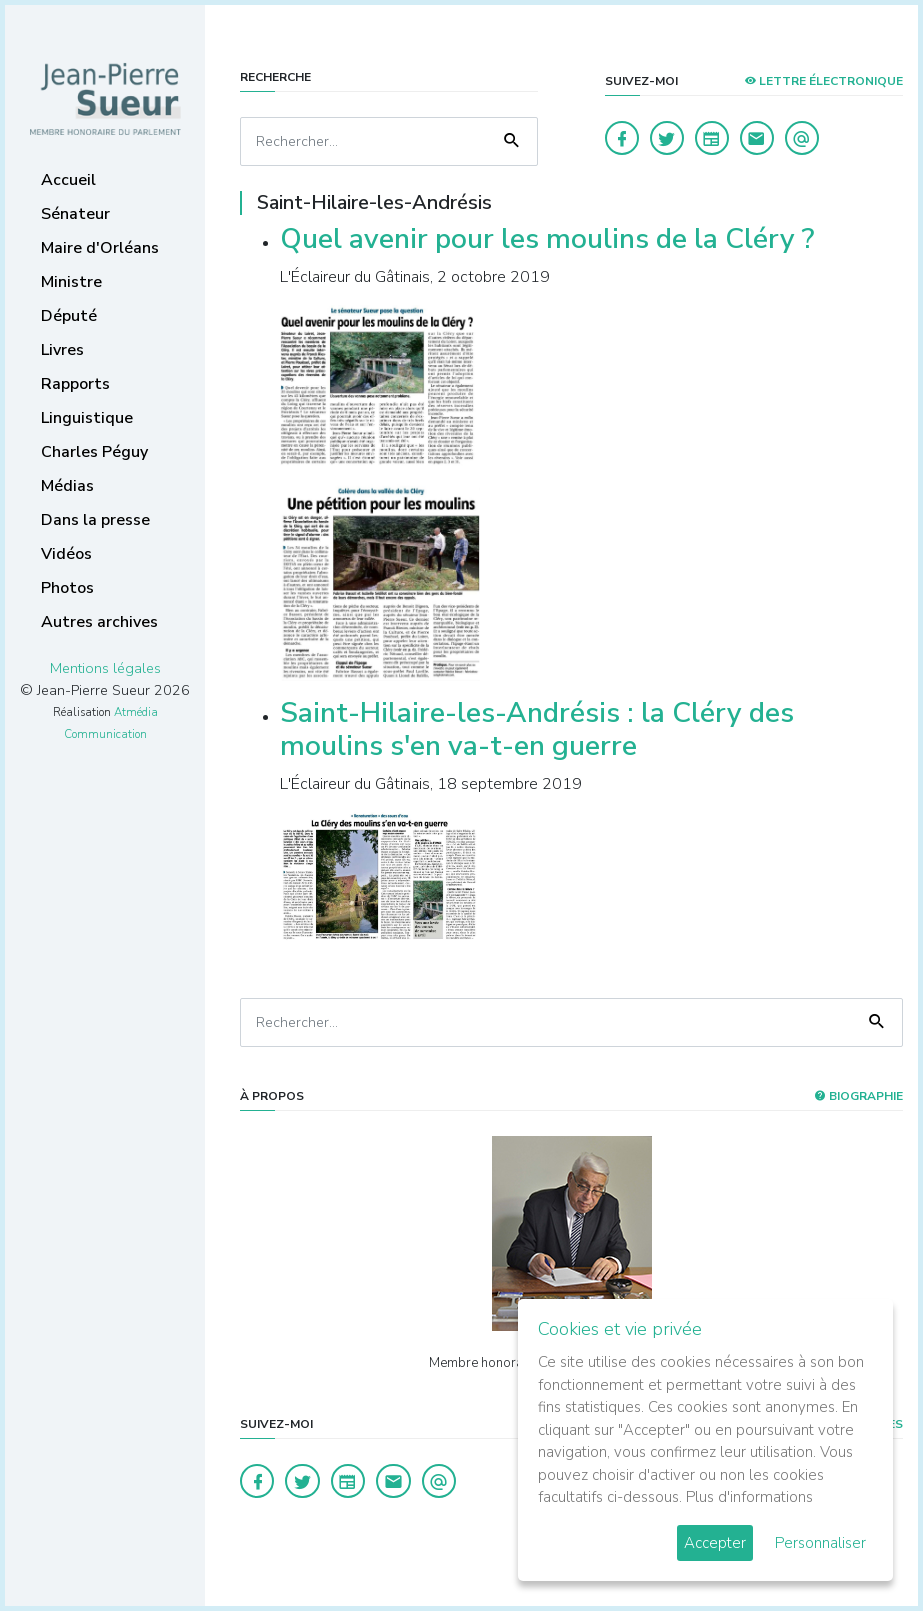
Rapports (75, 384)
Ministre (71, 282)
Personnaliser (820, 1543)
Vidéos (66, 554)
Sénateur (75, 214)
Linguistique (87, 418)
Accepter (715, 1543)
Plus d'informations (749, 1497)
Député (69, 316)
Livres (62, 350)
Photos (67, 588)
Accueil (68, 180)
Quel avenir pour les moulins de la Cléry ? (547, 239)
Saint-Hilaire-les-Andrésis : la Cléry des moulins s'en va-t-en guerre (537, 730)
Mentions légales (105, 668)
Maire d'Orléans (100, 248)
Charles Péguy (94, 452)
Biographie (858, 1096)
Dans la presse (95, 520)
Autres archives (99, 622)
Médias (67, 486)
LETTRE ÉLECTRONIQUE (823, 81)
